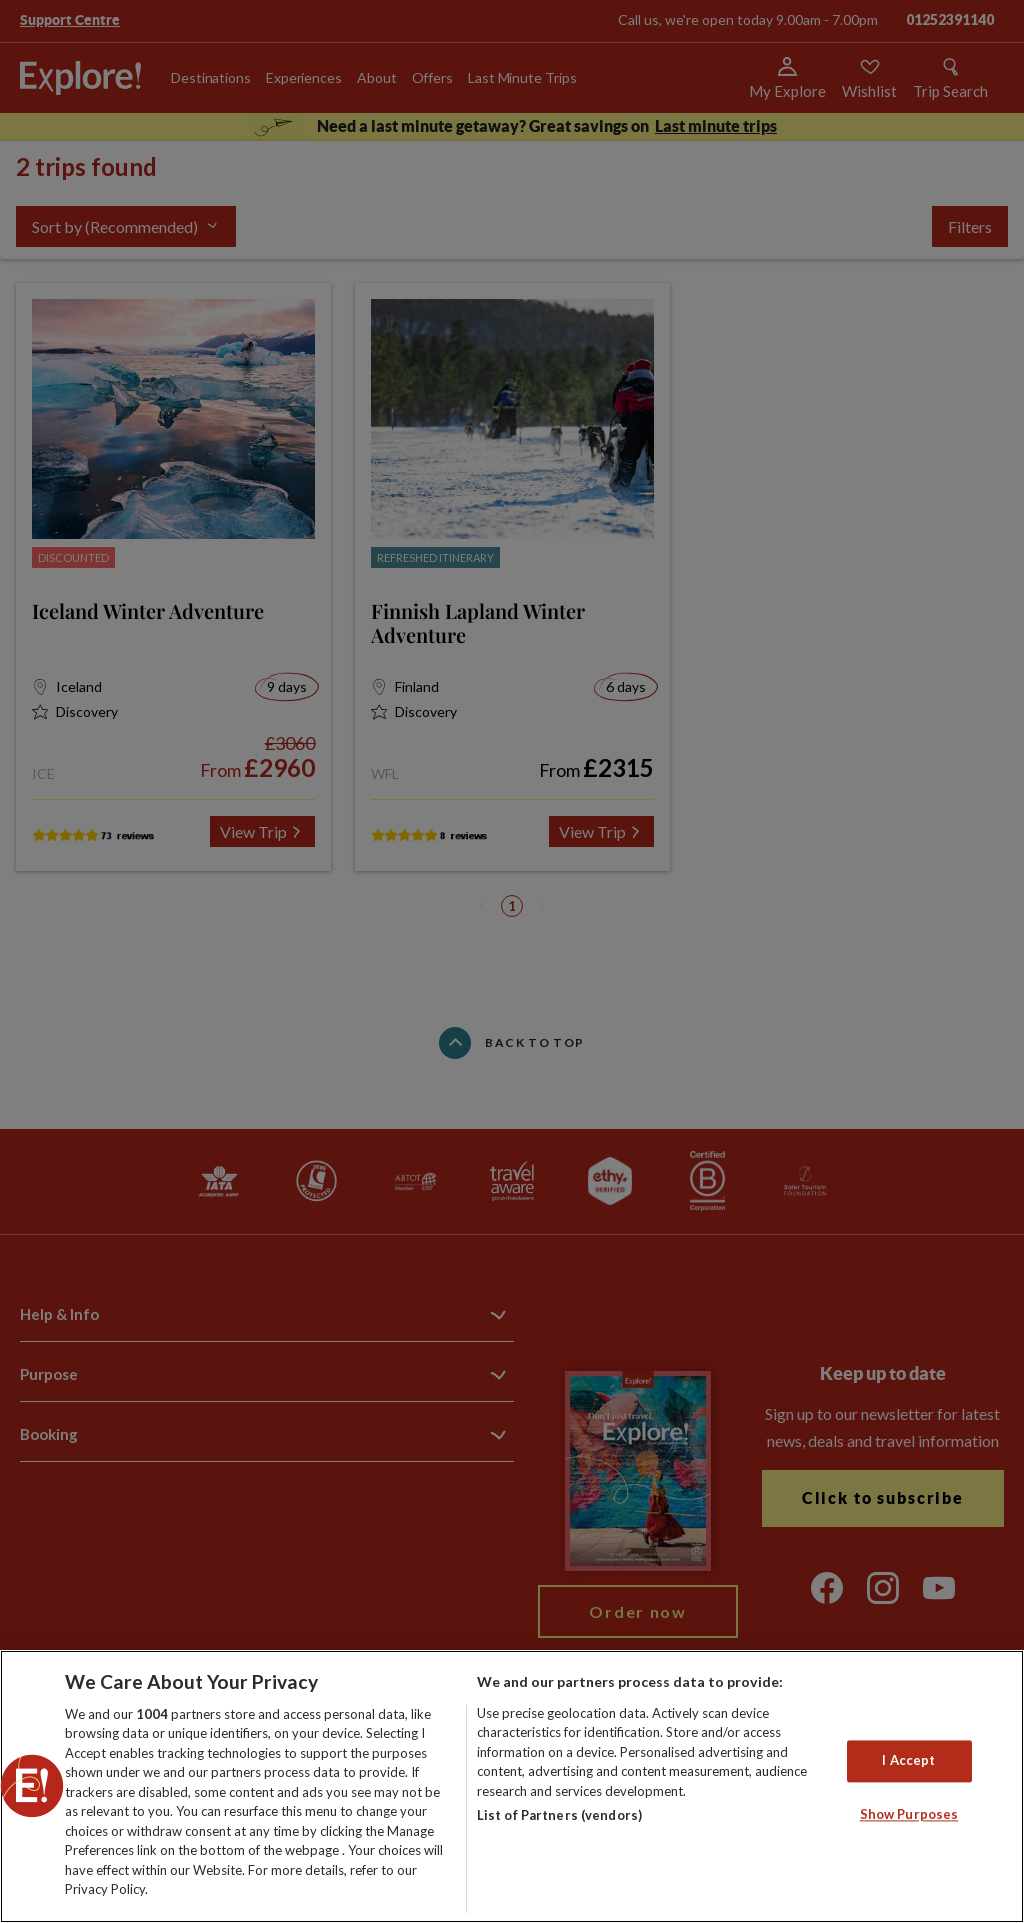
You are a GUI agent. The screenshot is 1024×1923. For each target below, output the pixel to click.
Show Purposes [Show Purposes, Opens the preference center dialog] (909, 1814)
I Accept (908, 1761)
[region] (512, 1786)
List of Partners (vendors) (559, 1815)
